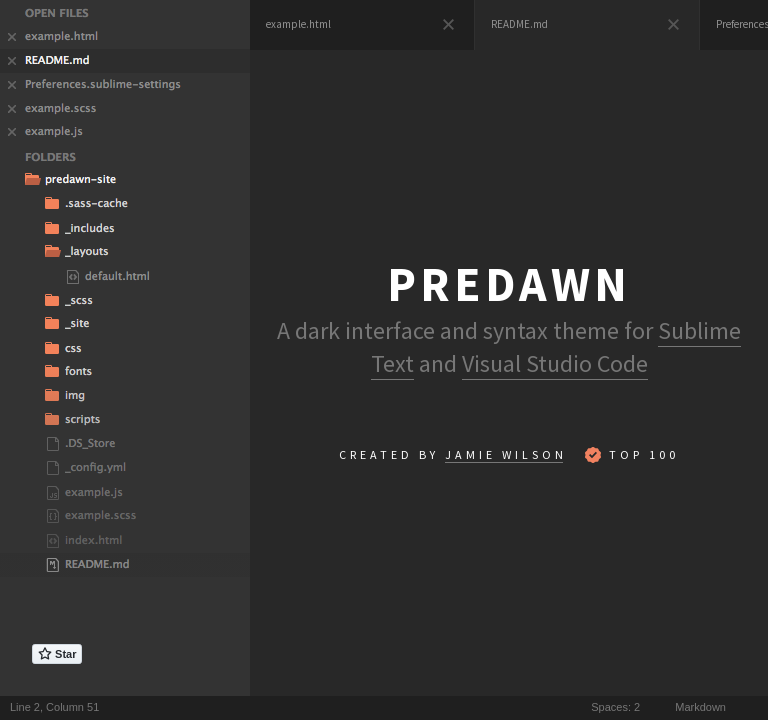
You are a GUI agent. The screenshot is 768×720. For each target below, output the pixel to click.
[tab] (362, 25)
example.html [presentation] (298, 24)
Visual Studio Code (555, 363)
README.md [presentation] (519, 24)
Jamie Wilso (504, 454)
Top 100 (632, 454)
